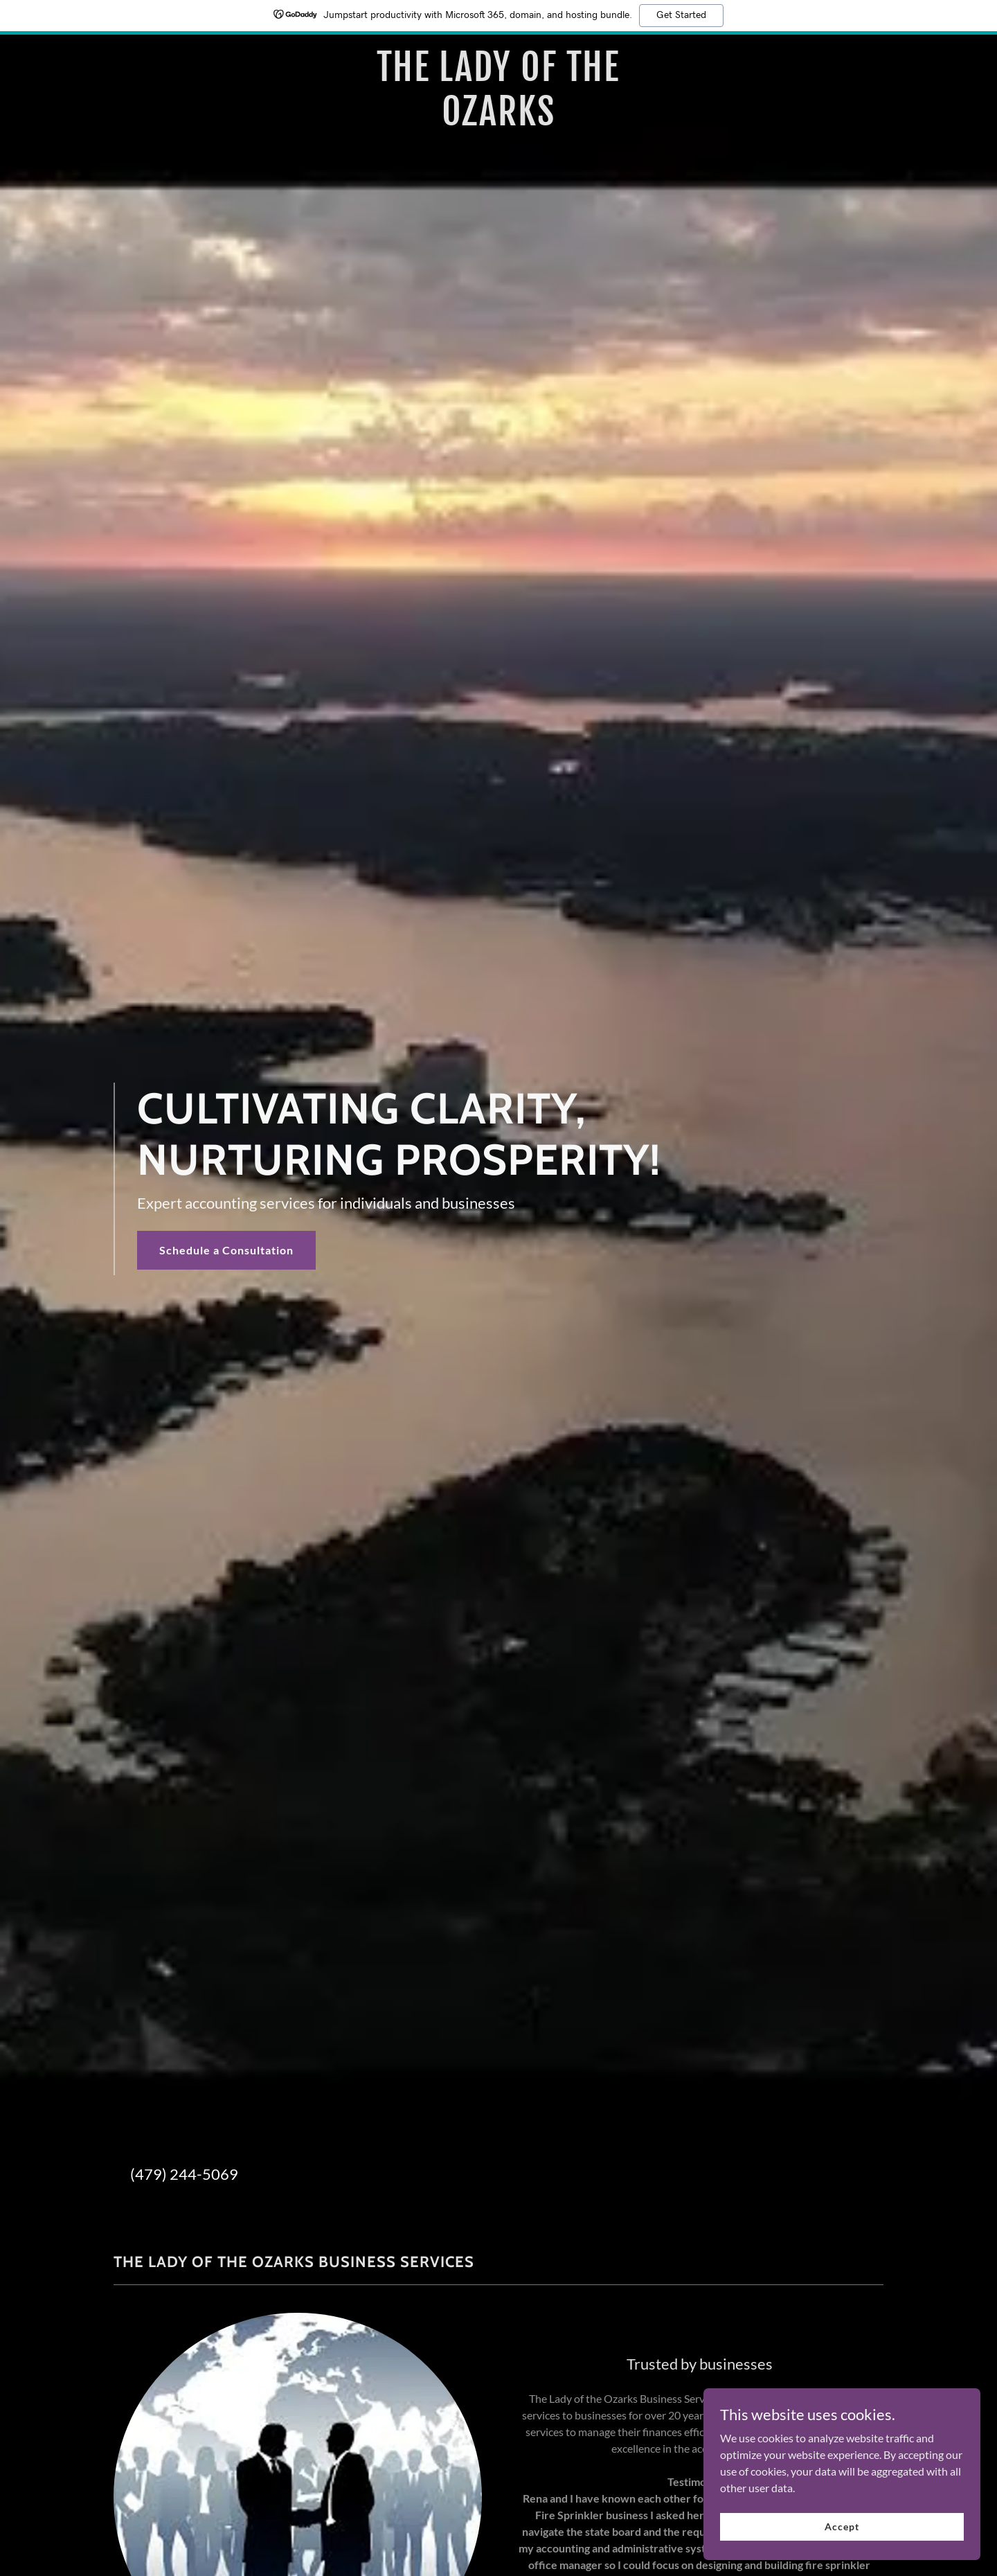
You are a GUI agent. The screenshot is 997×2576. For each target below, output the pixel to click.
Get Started (681, 15)
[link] (498, 120)
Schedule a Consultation (226, 1249)
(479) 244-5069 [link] (184, 2174)
